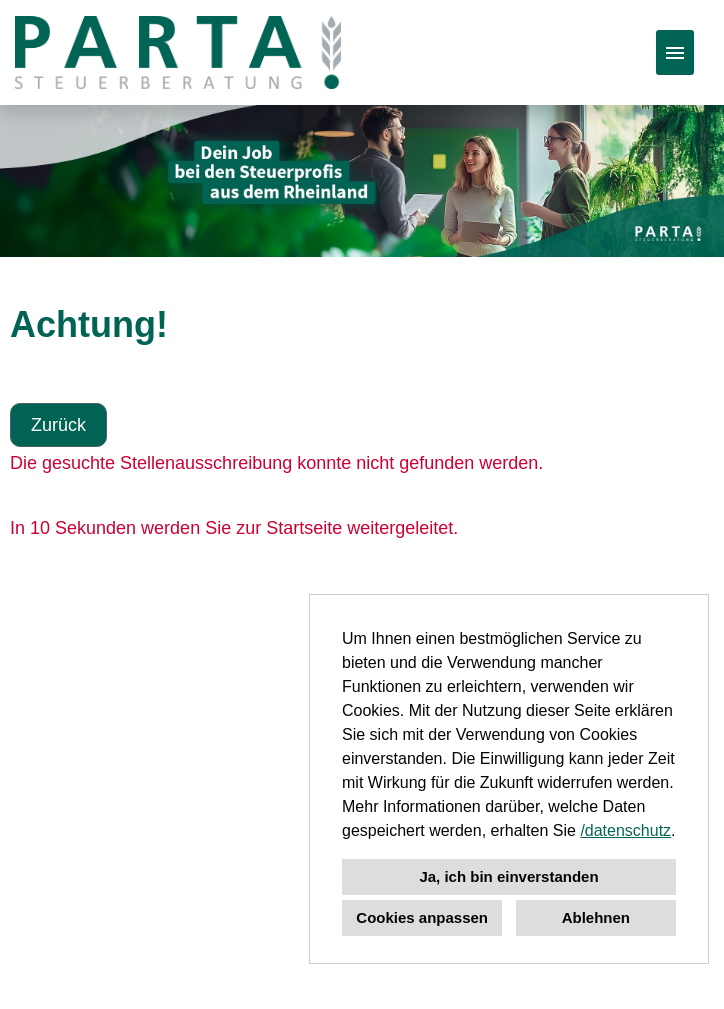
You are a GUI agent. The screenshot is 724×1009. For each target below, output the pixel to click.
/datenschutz (625, 830)
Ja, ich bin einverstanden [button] (508, 876)
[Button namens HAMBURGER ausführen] (675, 52)
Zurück (58, 425)
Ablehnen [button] (596, 917)
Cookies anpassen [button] (422, 917)
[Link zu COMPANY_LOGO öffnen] (178, 52)
